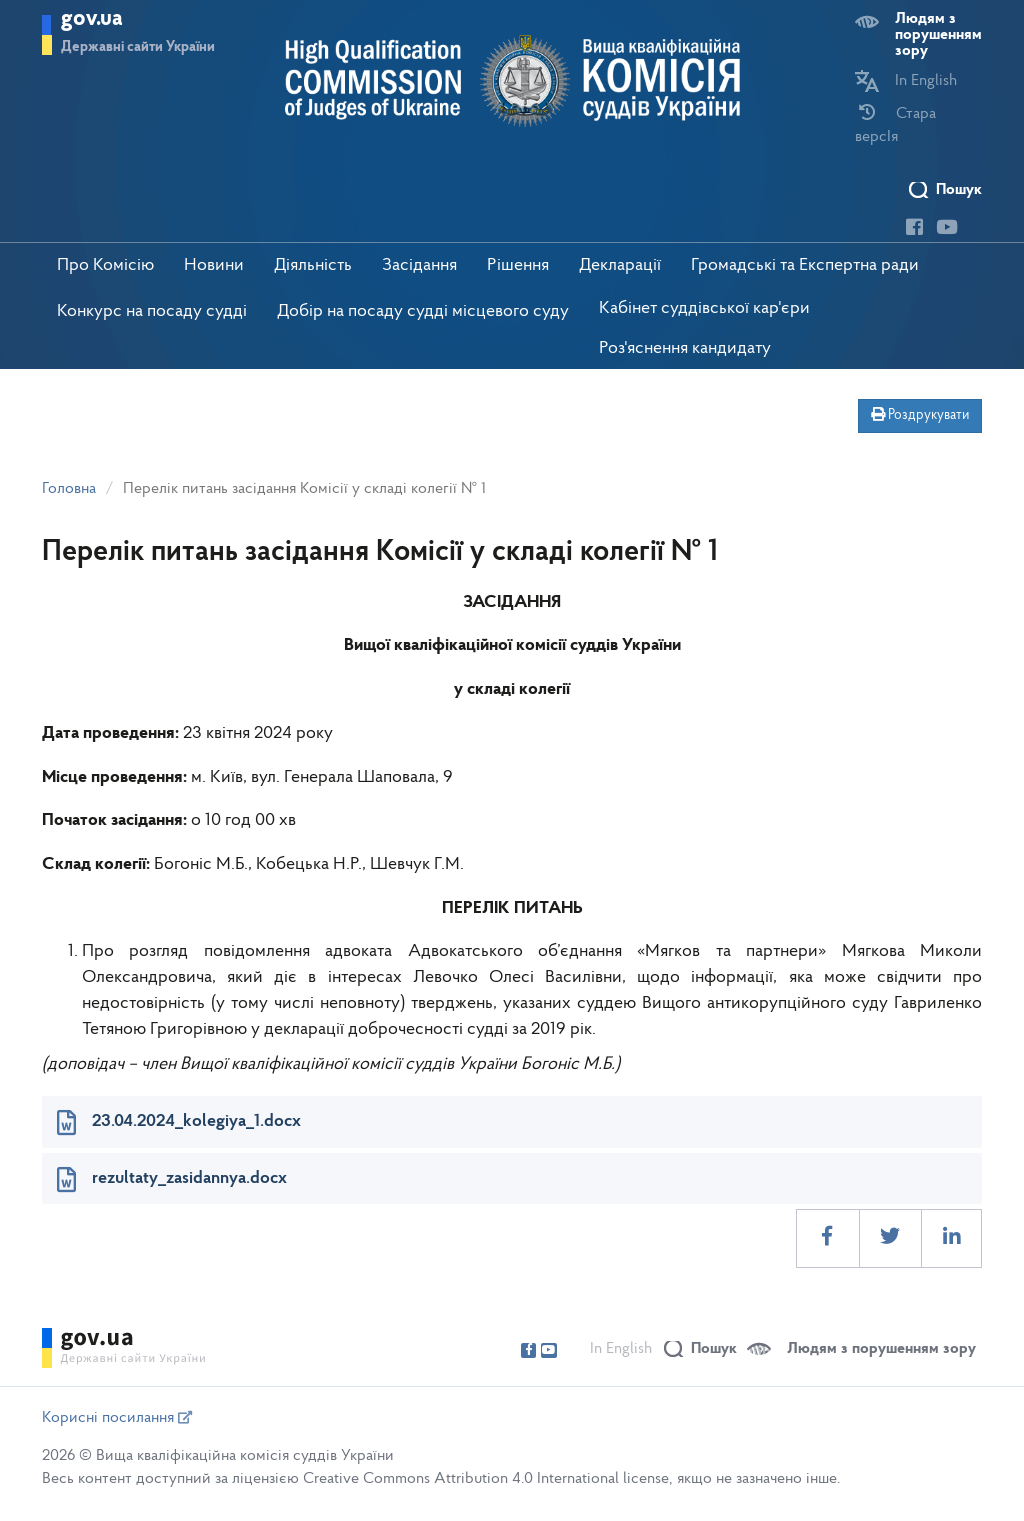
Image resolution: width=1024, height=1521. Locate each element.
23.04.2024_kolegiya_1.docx (196, 1121)
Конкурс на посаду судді (152, 311)
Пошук (959, 190)
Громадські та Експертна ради (805, 265)
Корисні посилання (117, 1418)
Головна (69, 489)
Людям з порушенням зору (938, 35)
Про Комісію (105, 265)
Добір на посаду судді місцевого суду (423, 311)
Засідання (419, 265)
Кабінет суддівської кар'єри (704, 308)
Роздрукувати (920, 415)
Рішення (518, 265)
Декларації (620, 265)
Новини (214, 265)
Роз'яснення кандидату (685, 348)
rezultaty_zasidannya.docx (189, 1178)
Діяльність (313, 265)
